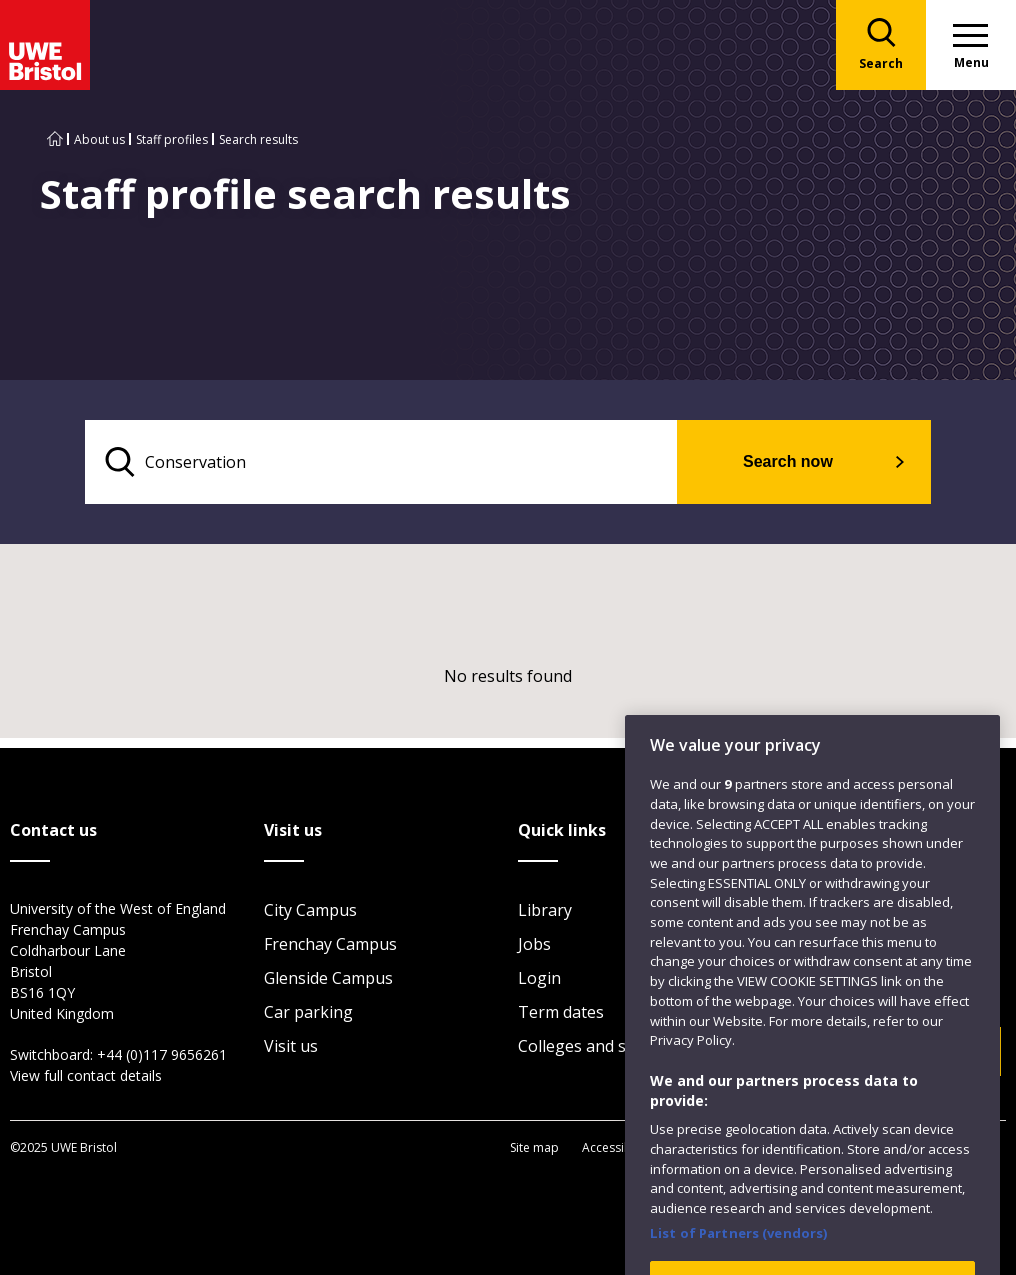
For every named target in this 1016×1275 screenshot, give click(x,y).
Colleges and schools (596, 1046)
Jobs (534, 944)
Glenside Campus (328, 978)
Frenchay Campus (330, 944)
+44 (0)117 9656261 (162, 1054)
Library (545, 910)
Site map (534, 1147)
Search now (788, 461)
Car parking (308, 1012)
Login (539, 978)
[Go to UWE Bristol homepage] (55, 139)
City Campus (310, 910)
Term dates (561, 1012)
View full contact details (86, 1075)
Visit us (291, 1046)
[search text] (381, 462)
